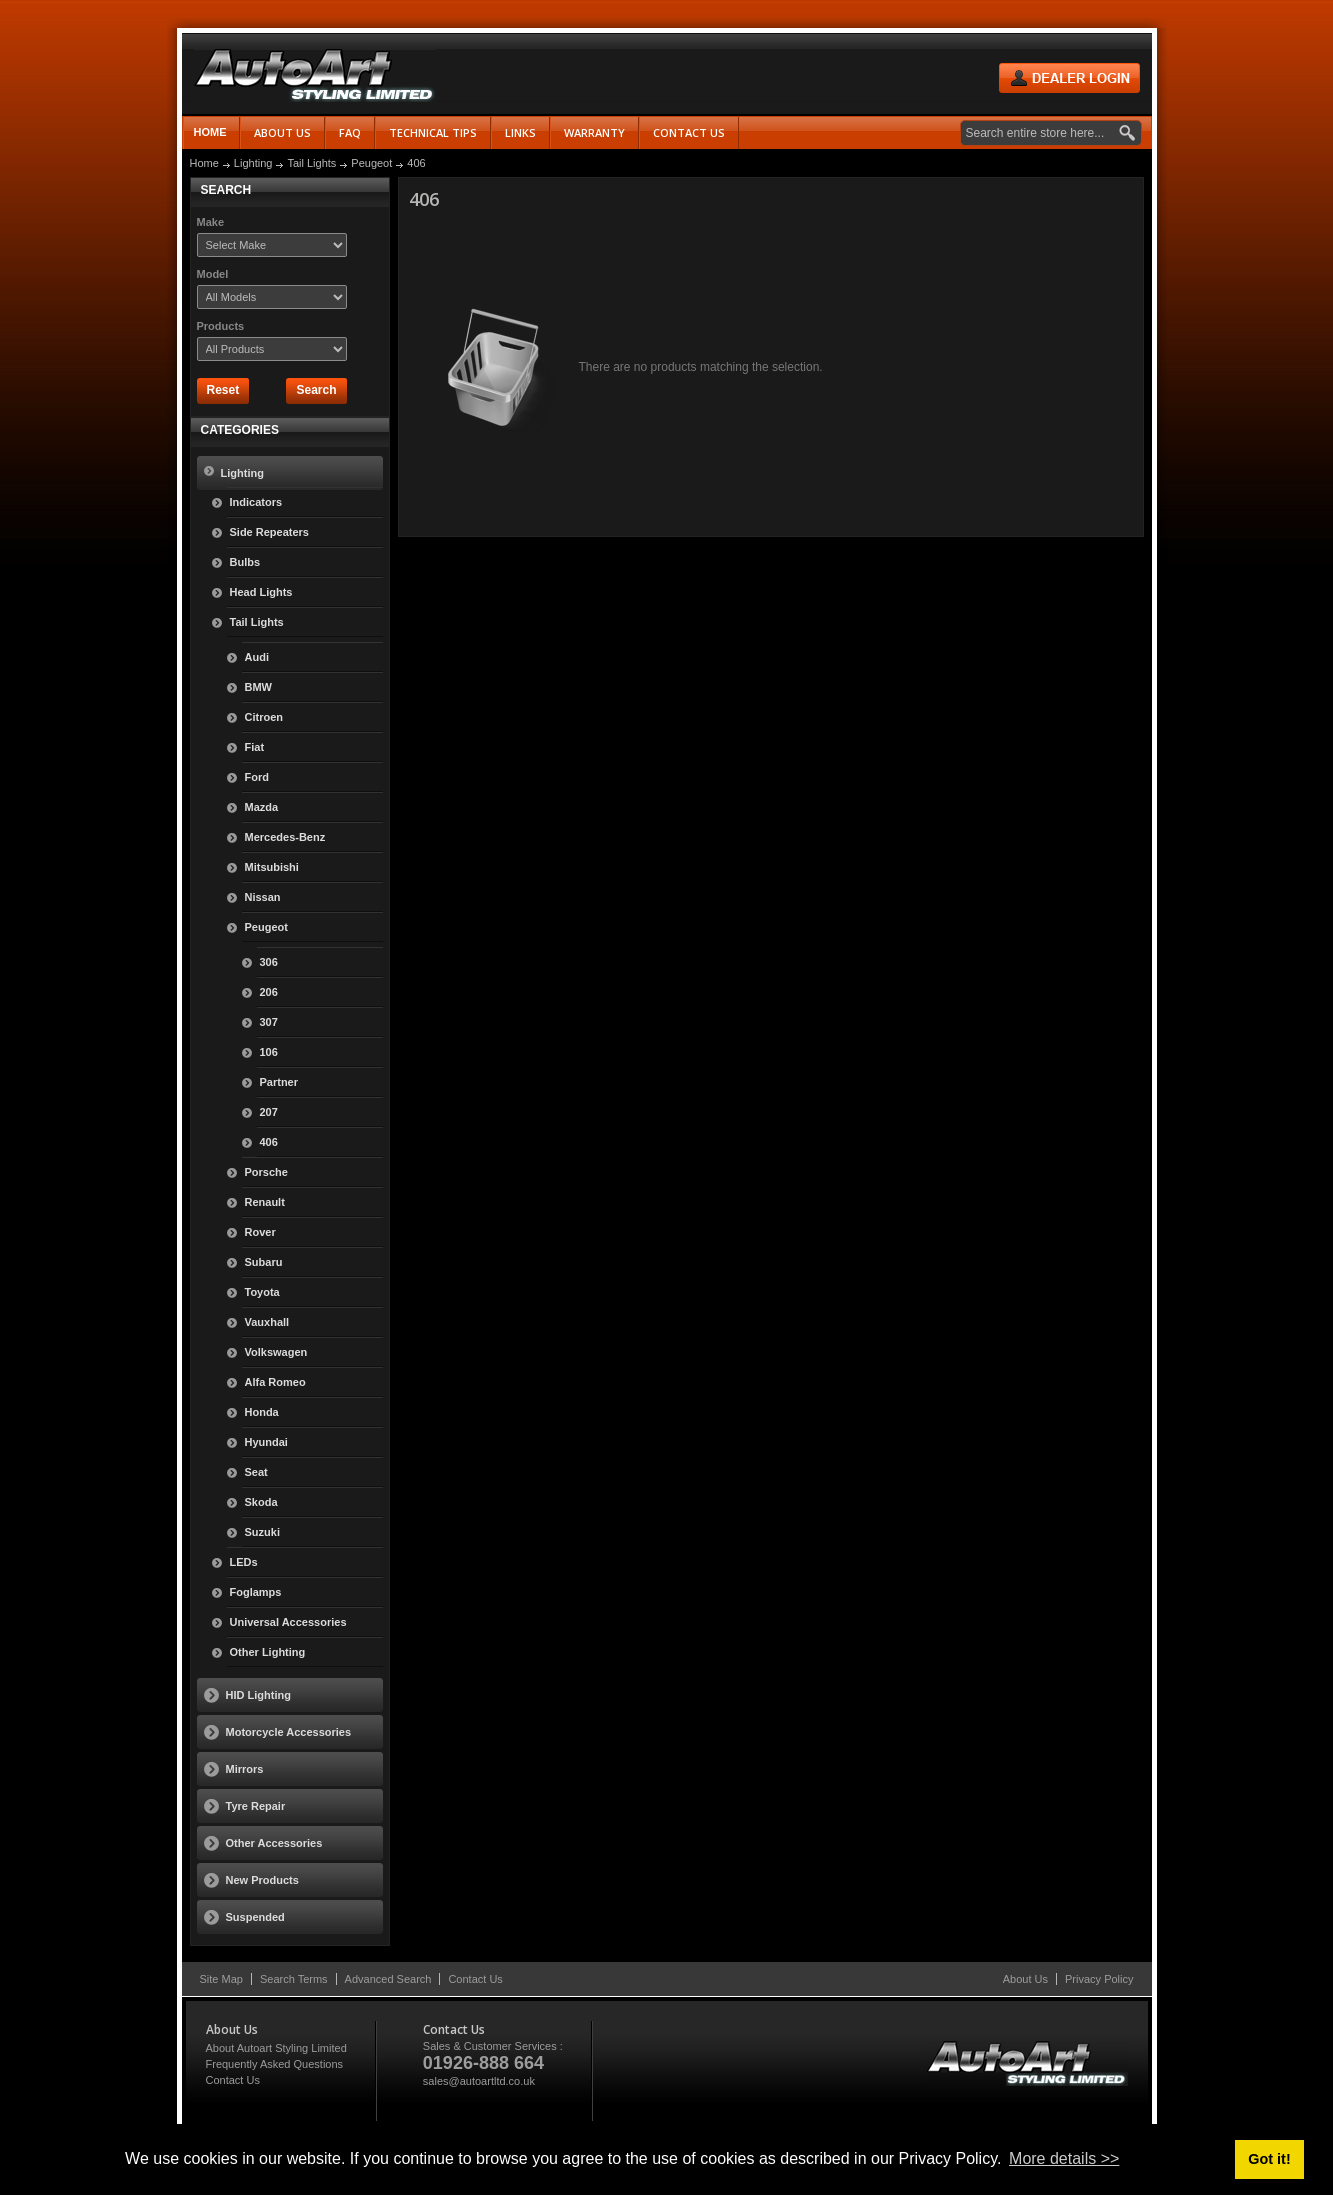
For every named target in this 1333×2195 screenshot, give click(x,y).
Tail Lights (311, 163)
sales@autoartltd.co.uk (479, 2081)
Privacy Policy (1099, 1979)
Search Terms (294, 1979)
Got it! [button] (1269, 2159)
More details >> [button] (1064, 2158)
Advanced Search (388, 1979)
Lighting (253, 163)
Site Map (221, 1979)
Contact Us (475, 1979)
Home (210, 132)
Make (211, 222)
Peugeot (371, 163)
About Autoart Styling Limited (276, 2048)
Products (221, 326)
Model (213, 274)
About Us (1025, 1979)
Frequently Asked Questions (275, 2064)
